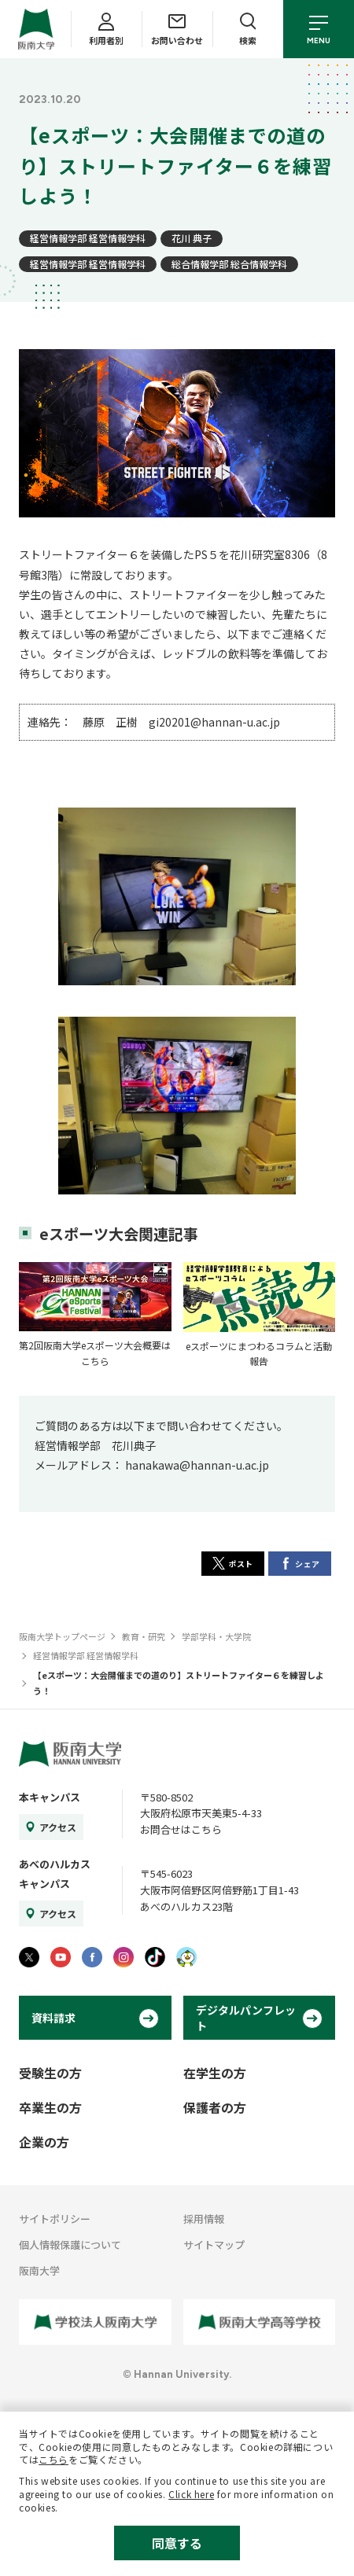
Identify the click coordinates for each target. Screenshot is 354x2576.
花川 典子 (191, 238)
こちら (53, 2459)
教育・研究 (143, 1636)
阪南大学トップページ (62, 1636)
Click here (191, 2494)
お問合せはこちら (181, 1829)
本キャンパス (49, 1797)
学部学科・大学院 (216, 1636)
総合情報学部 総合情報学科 (229, 263)
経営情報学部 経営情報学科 (88, 238)
